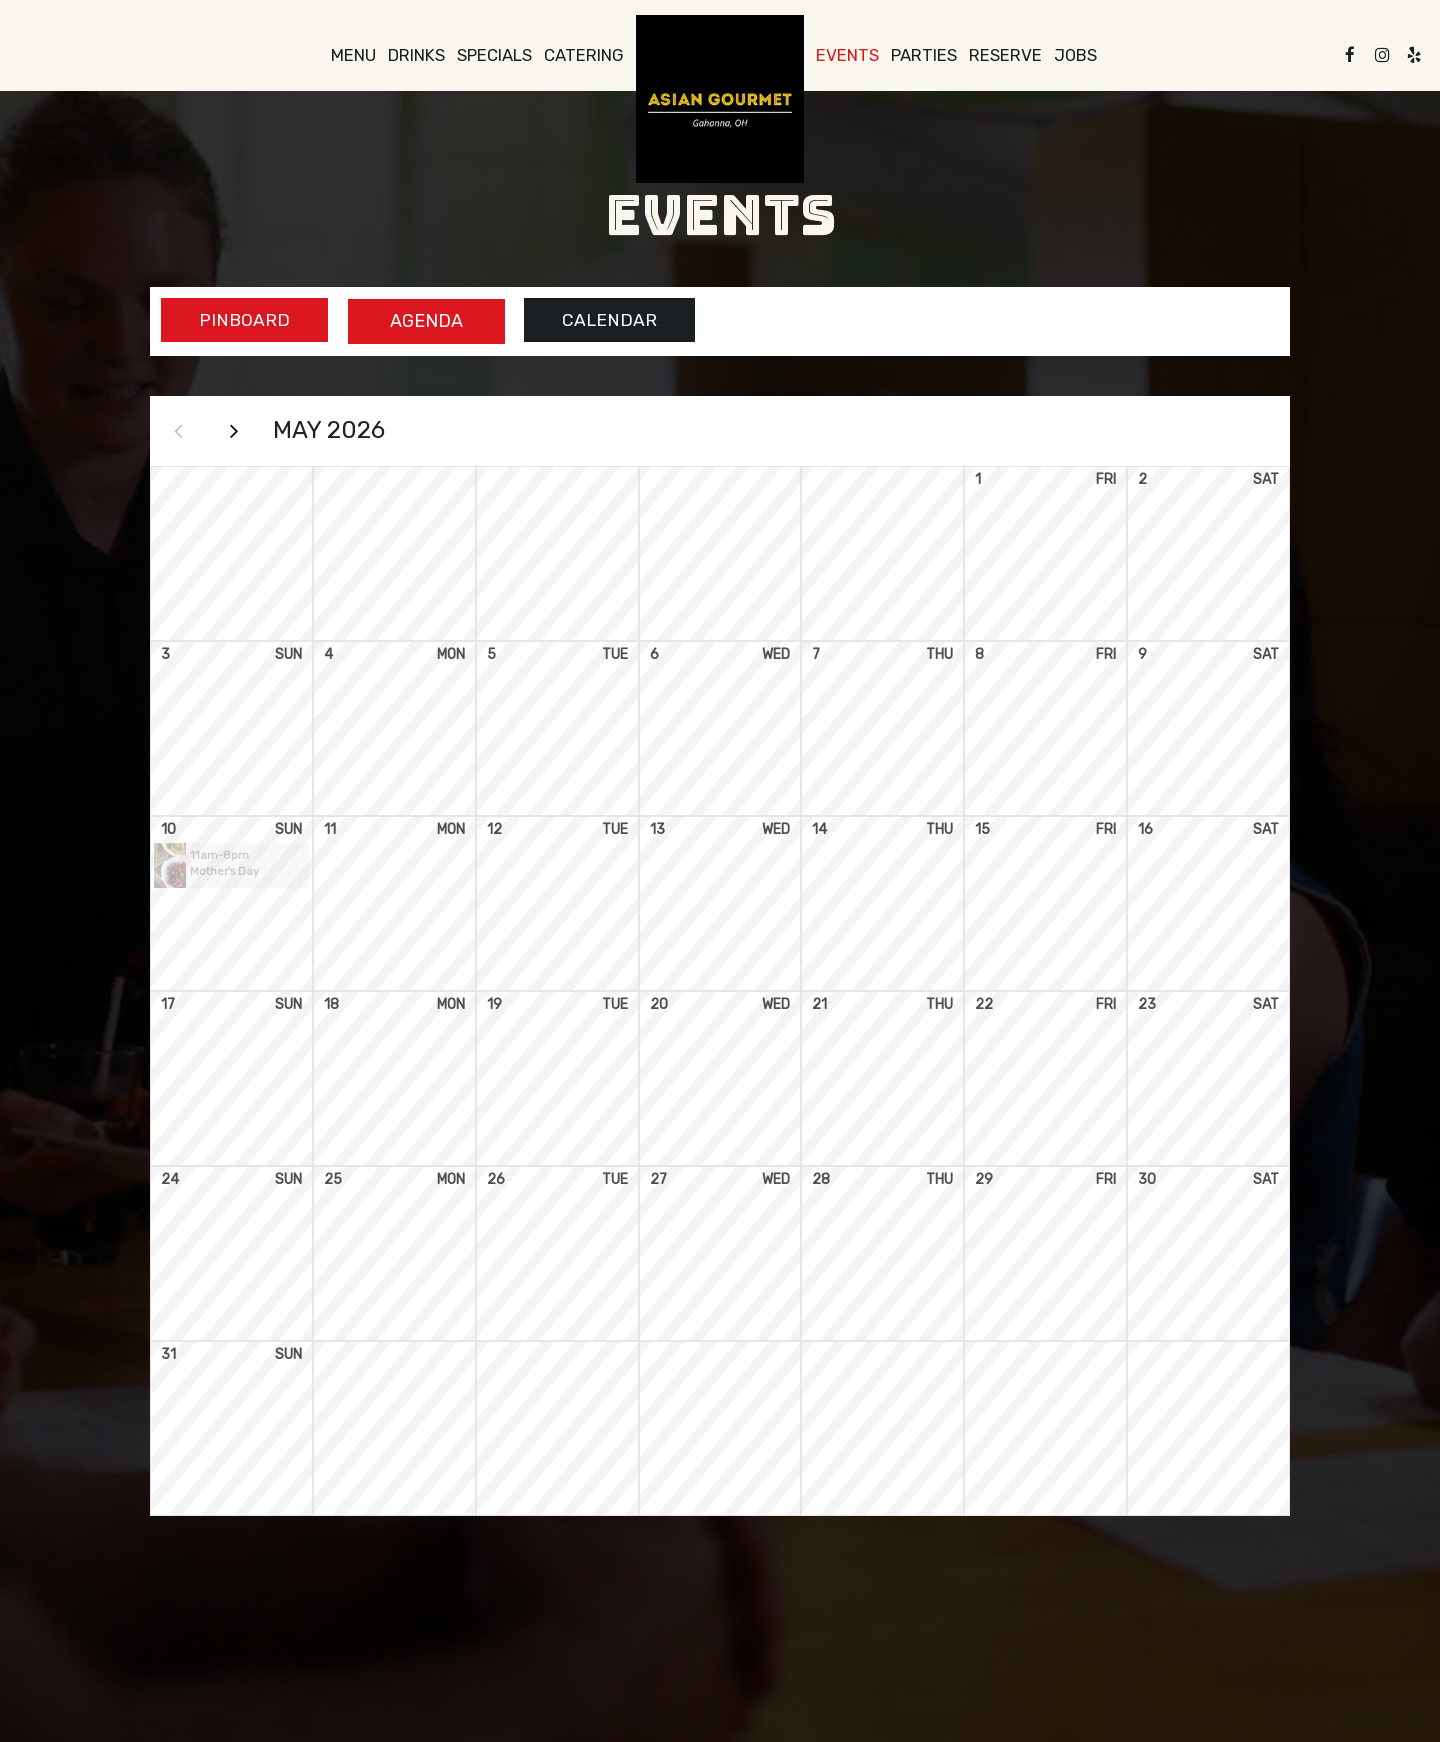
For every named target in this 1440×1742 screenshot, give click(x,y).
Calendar (604, 320)
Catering (584, 55)
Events (847, 55)
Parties (924, 55)
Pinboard (229, 320)
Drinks (416, 55)
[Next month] (240, 434)
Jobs (1075, 55)
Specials (494, 55)
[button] (231, 871)
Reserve (1005, 55)
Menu (353, 55)
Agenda (415, 320)
